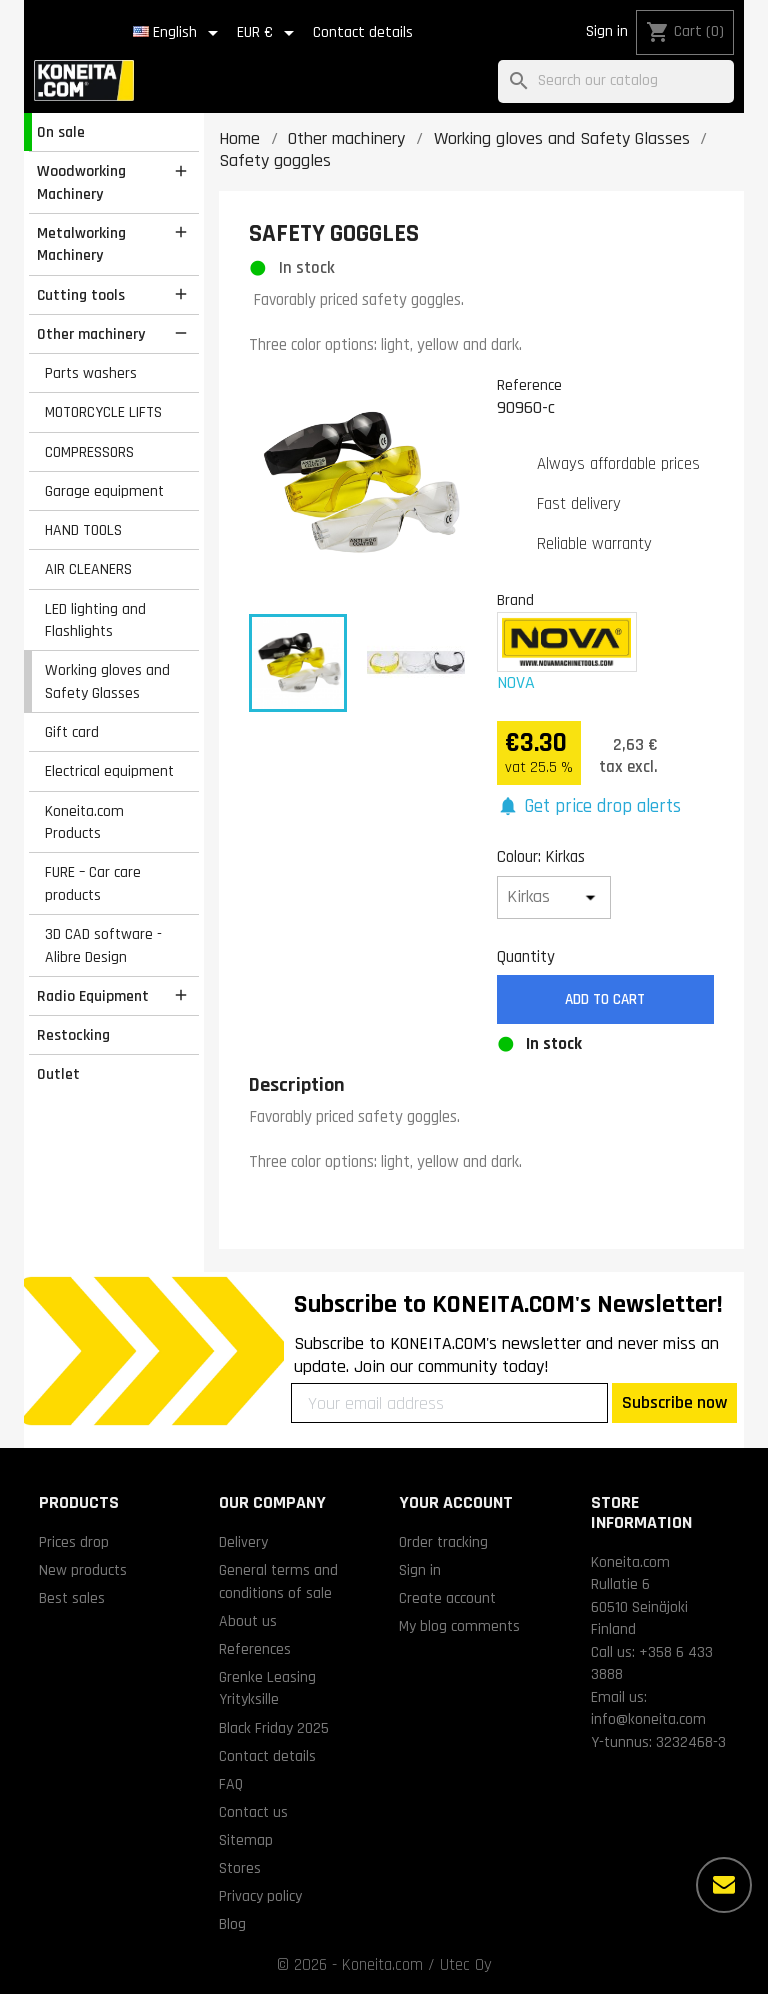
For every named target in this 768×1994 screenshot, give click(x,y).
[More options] (724, 1885)
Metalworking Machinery (81, 244)
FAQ (231, 1784)
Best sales (72, 1598)
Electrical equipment (109, 771)
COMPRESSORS (89, 452)
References (255, 1649)
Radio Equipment (93, 996)
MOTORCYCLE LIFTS (103, 412)
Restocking (73, 1035)
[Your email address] (449, 1403)
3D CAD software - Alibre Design (103, 945)
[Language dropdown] (179, 33)
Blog (232, 1924)
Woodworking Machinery (81, 182)
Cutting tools (81, 295)
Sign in (607, 31)
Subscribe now (674, 1402)
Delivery (243, 1542)
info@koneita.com (648, 1719)
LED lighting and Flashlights (95, 620)
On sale (61, 132)
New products (83, 1570)
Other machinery (91, 334)
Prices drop (74, 1542)
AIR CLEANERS (88, 569)
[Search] (616, 81)
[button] (589, 807)
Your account (456, 1502)
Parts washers (91, 373)
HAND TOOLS (83, 530)
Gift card (72, 732)
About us (248, 1621)
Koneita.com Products (84, 822)
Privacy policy (260, 1896)
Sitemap (246, 1840)
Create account (447, 1598)
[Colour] (554, 897)
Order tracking (443, 1542)
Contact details (363, 32)
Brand (515, 600)
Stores (240, 1868)
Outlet (58, 1074)
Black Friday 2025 (274, 1728)
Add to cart (605, 999)
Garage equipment (104, 491)
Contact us (253, 1812)
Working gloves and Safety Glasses (107, 681)
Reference (529, 385)
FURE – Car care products (93, 883)
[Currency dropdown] (269, 33)
